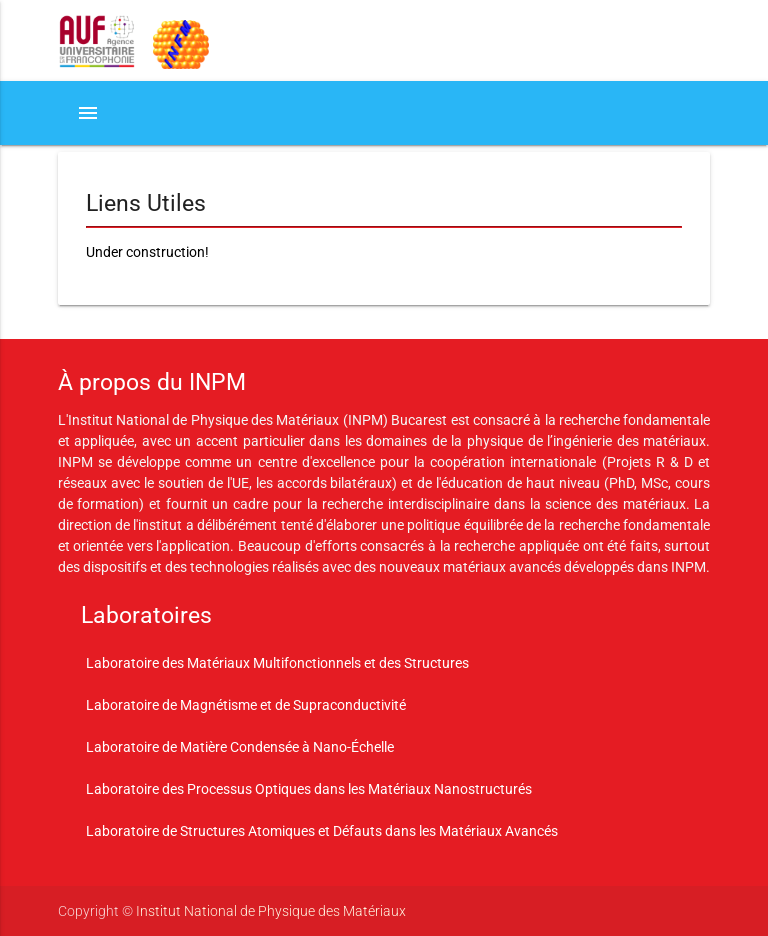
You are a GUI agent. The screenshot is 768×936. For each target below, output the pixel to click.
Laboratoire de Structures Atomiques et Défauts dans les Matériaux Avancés (322, 831)
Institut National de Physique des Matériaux (271, 911)
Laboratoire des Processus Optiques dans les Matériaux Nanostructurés (309, 789)
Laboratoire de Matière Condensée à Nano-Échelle (240, 747)
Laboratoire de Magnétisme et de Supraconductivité (246, 705)
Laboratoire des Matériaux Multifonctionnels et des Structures (277, 663)
